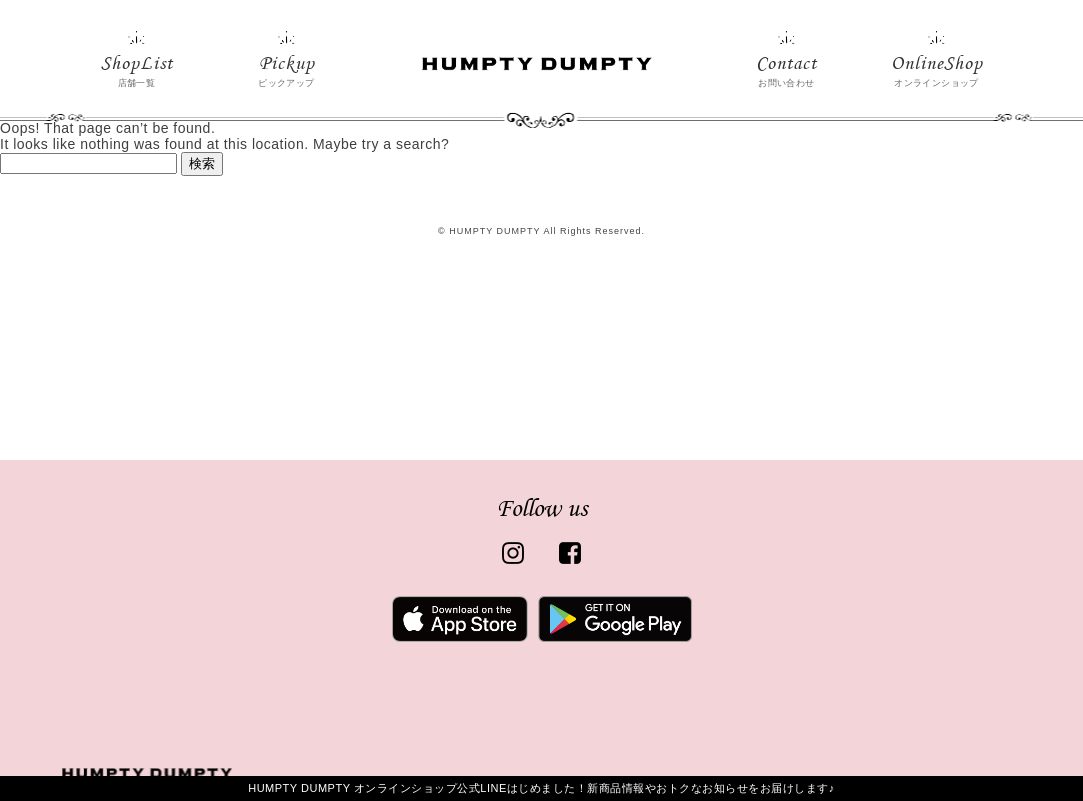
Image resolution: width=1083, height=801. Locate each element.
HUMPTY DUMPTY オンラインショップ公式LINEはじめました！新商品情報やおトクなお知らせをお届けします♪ (541, 788)
